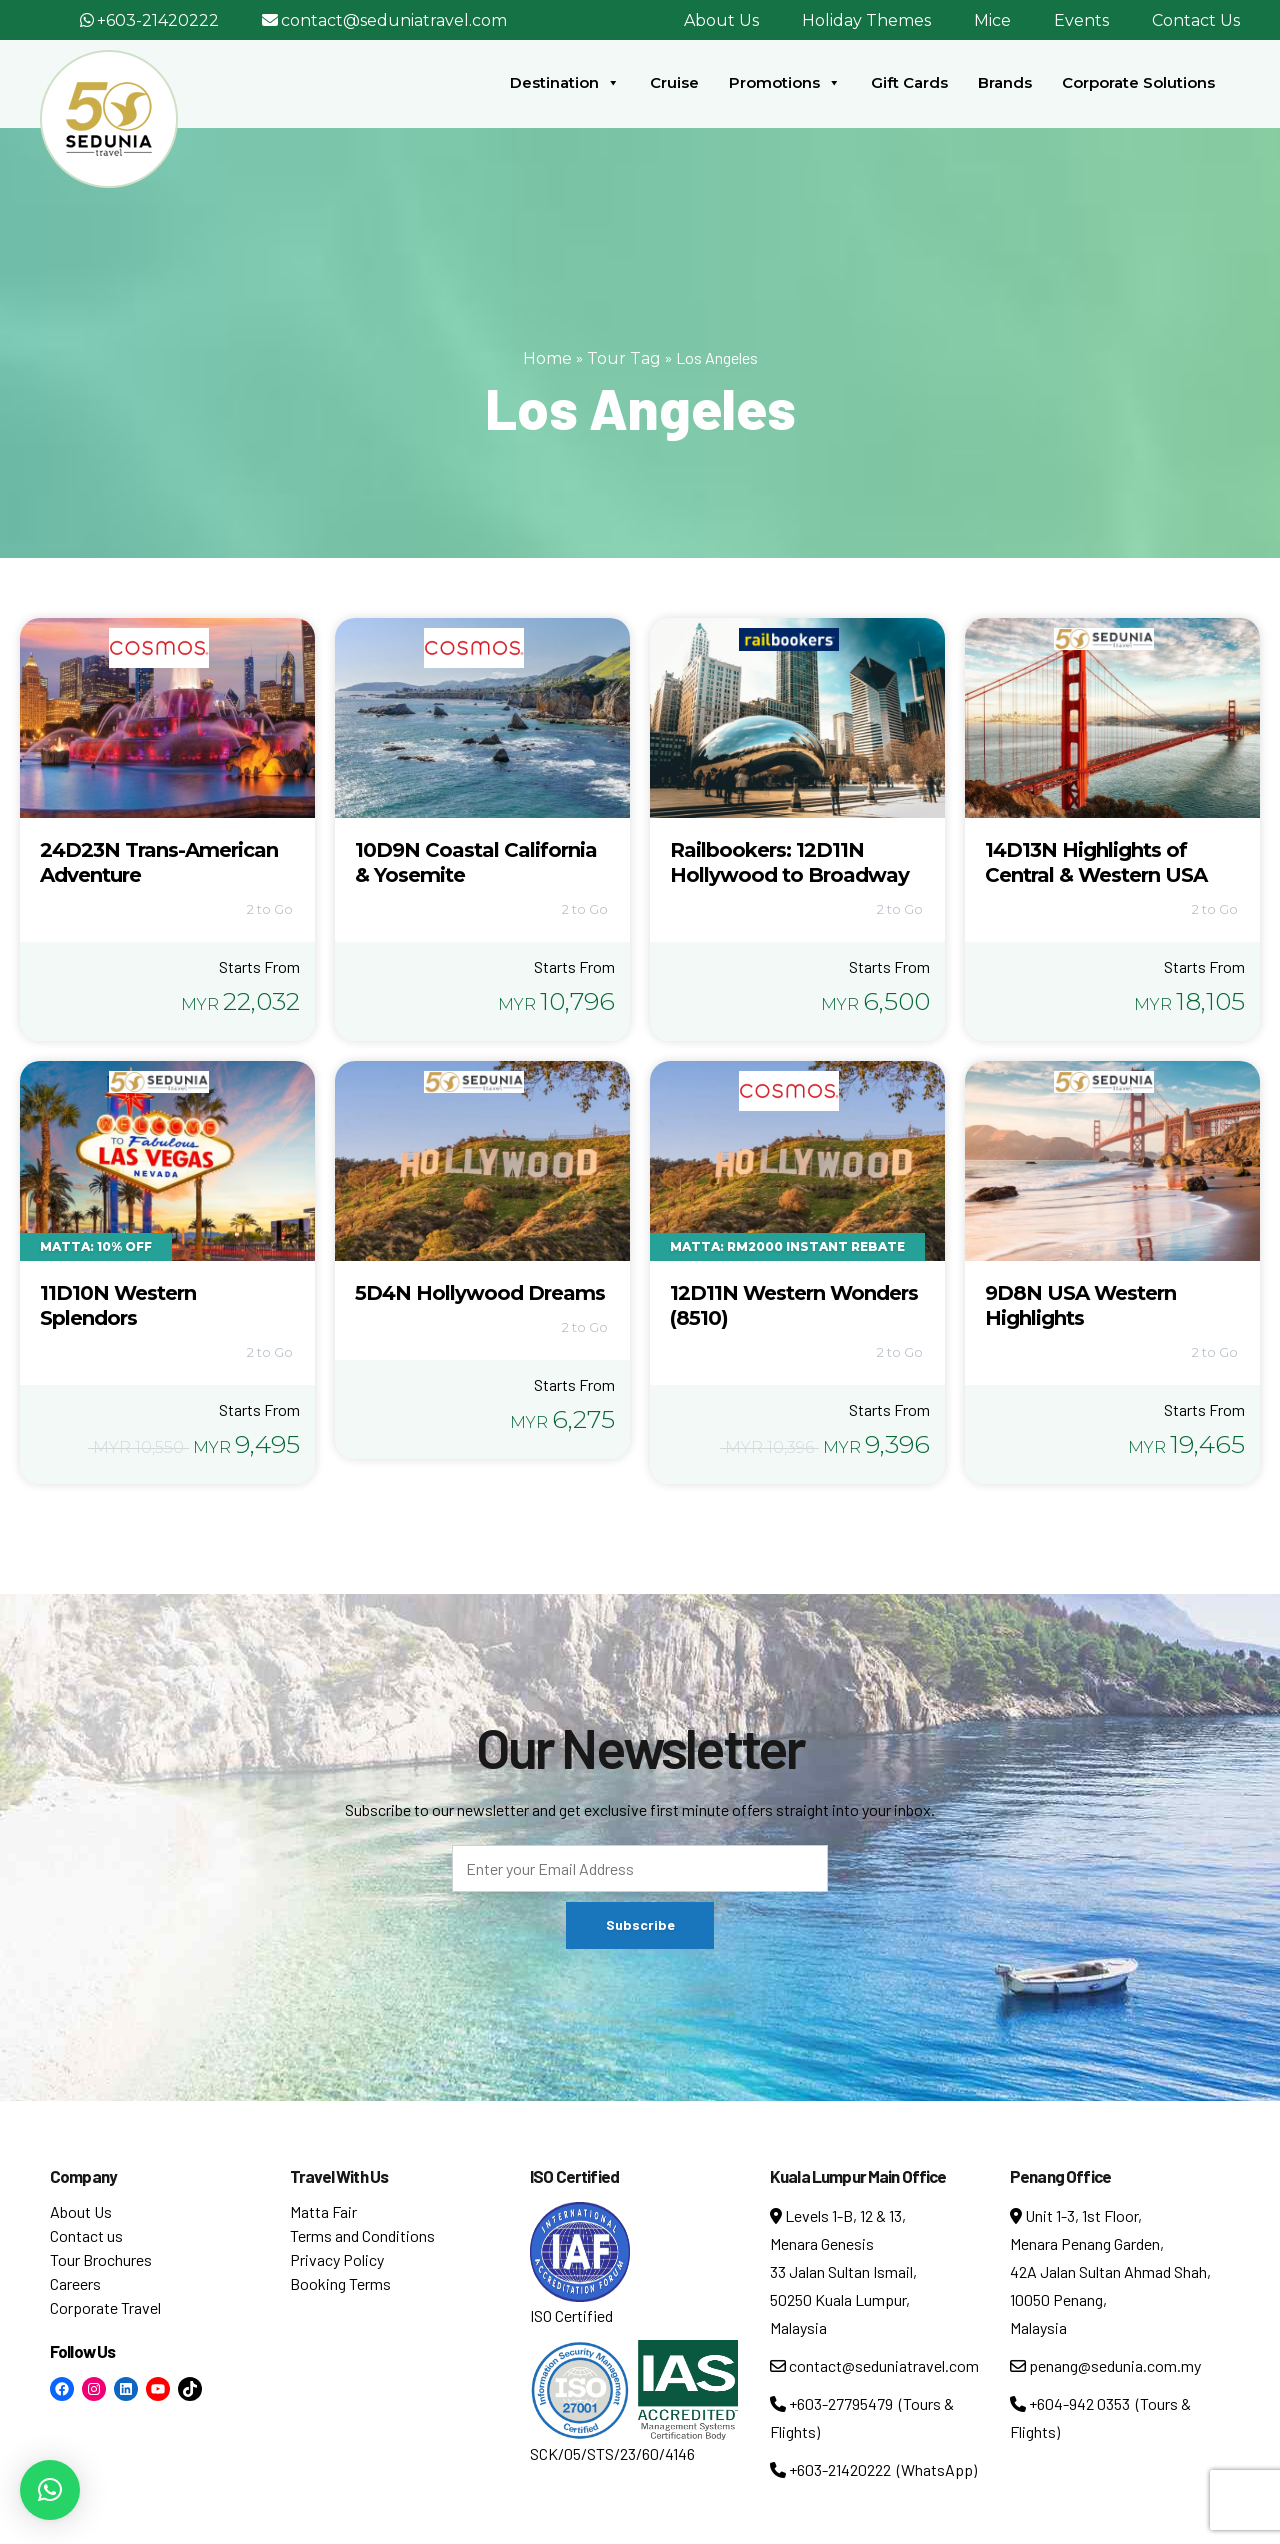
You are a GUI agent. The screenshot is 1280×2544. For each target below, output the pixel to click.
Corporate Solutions (1138, 82)
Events (1081, 20)
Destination (565, 83)
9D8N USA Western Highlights (1080, 1305)
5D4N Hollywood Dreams (480, 1293)
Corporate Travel (105, 2307)
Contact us (86, 2235)
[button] (50, 2490)
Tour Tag (624, 358)
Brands (1005, 82)
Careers (75, 2283)
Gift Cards (909, 82)
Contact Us (1196, 20)
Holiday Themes (866, 20)
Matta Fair (323, 2211)
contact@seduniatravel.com (394, 20)
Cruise (674, 82)
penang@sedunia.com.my (1105, 2365)
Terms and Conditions (362, 2235)
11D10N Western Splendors (118, 1305)
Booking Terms (340, 2283)
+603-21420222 (158, 20)
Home (547, 358)
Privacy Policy (337, 2259)
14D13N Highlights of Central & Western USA (1096, 862)
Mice (992, 20)
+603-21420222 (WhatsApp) (873, 2469)
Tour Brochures (101, 2259)
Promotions (785, 83)
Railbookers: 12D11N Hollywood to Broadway (789, 862)
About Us (721, 20)
